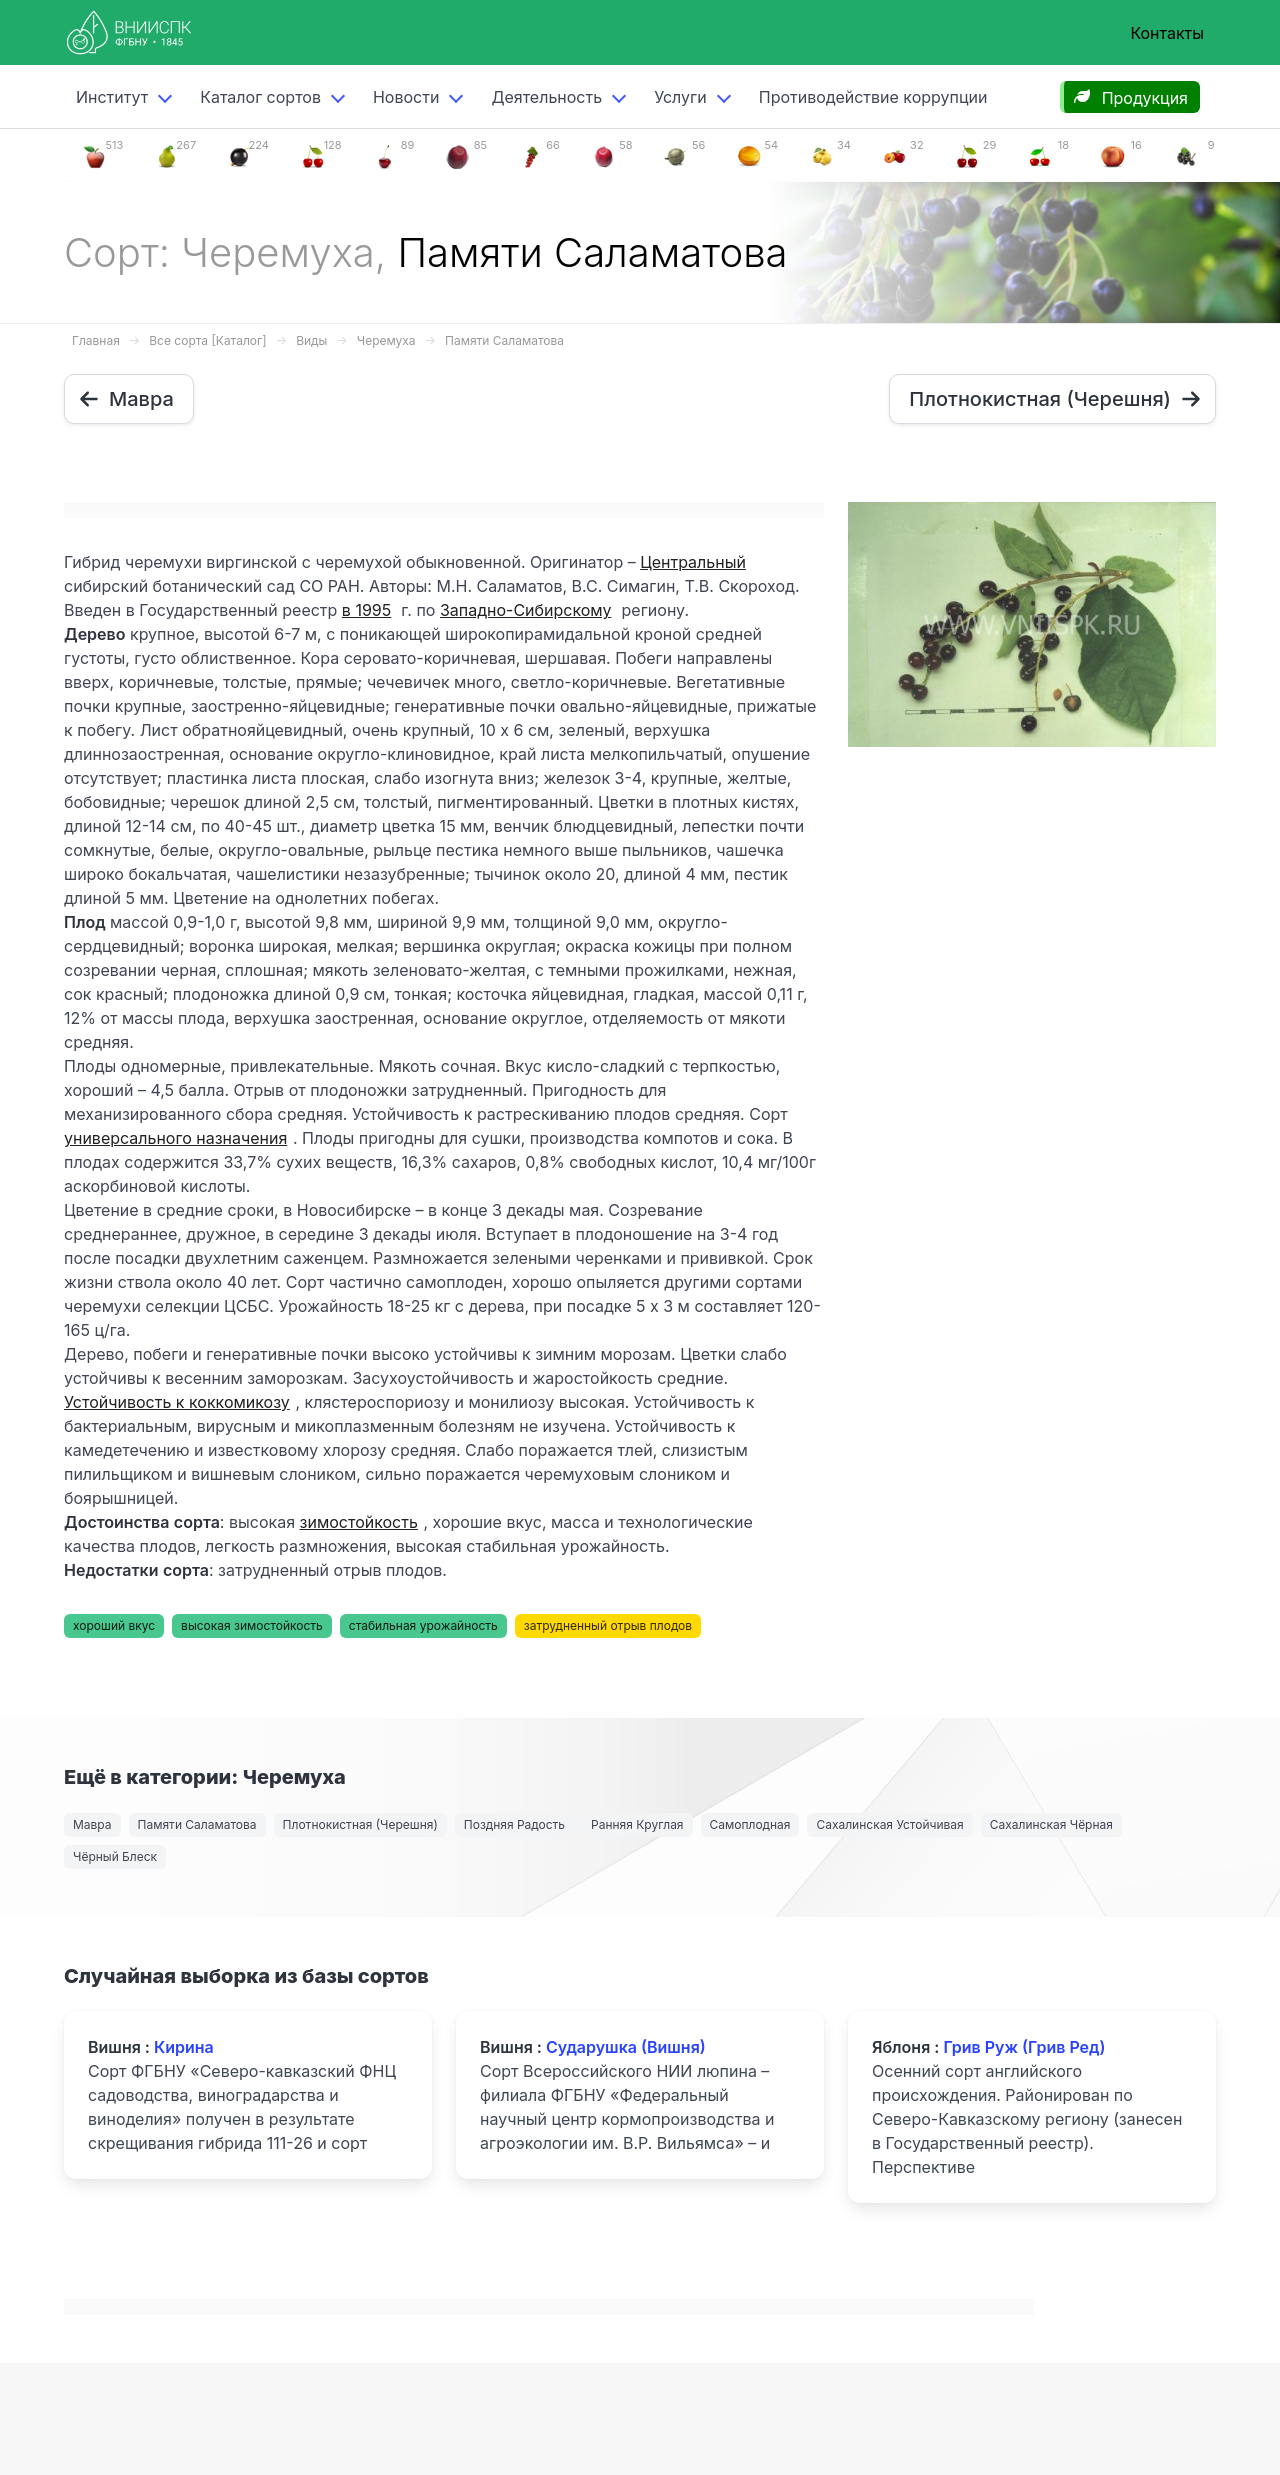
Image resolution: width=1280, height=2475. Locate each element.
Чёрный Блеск (115, 1856)
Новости (406, 97)
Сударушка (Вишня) (626, 2047)
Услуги (680, 97)
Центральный (693, 562)
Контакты (1167, 33)
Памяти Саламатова (504, 340)
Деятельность (546, 97)
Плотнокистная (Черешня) (360, 1824)
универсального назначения (175, 1138)
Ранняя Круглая (637, 1824)
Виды (311, 340)
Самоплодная (750, 1824)
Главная (96, 340)
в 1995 (366, 610)
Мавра (92, 1824)
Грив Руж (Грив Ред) (1024, 2047)
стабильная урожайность (423, 1625)
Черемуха (386, 340)
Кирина (184, 2047)
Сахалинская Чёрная (1051, 1824)
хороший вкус (114, 1625)
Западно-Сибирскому (525, 610)
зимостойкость (359, 1522)
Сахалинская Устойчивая (889, 1824)
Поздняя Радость (514, 1824)
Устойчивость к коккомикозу (177, 1402)
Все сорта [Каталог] (207, 340)
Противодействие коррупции (873, 97)
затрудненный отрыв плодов (608, 1625)
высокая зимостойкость (252, 1625)
